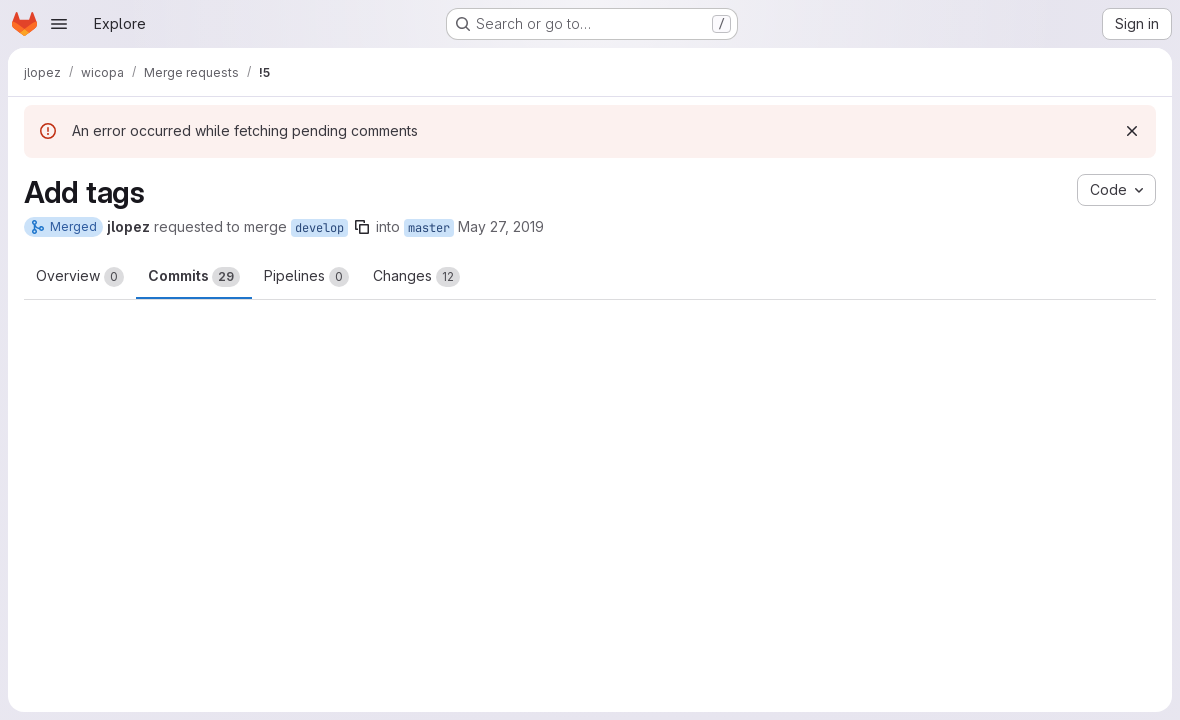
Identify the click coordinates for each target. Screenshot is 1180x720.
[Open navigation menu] (59, 24)
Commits (194, 277)
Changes (416, 277)
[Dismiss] (1132, 131)
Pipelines (306, 277)
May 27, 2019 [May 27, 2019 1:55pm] (501, 226)
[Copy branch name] (362, 227)
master (429, 228)
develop (319, 228)
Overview (80, 277)
